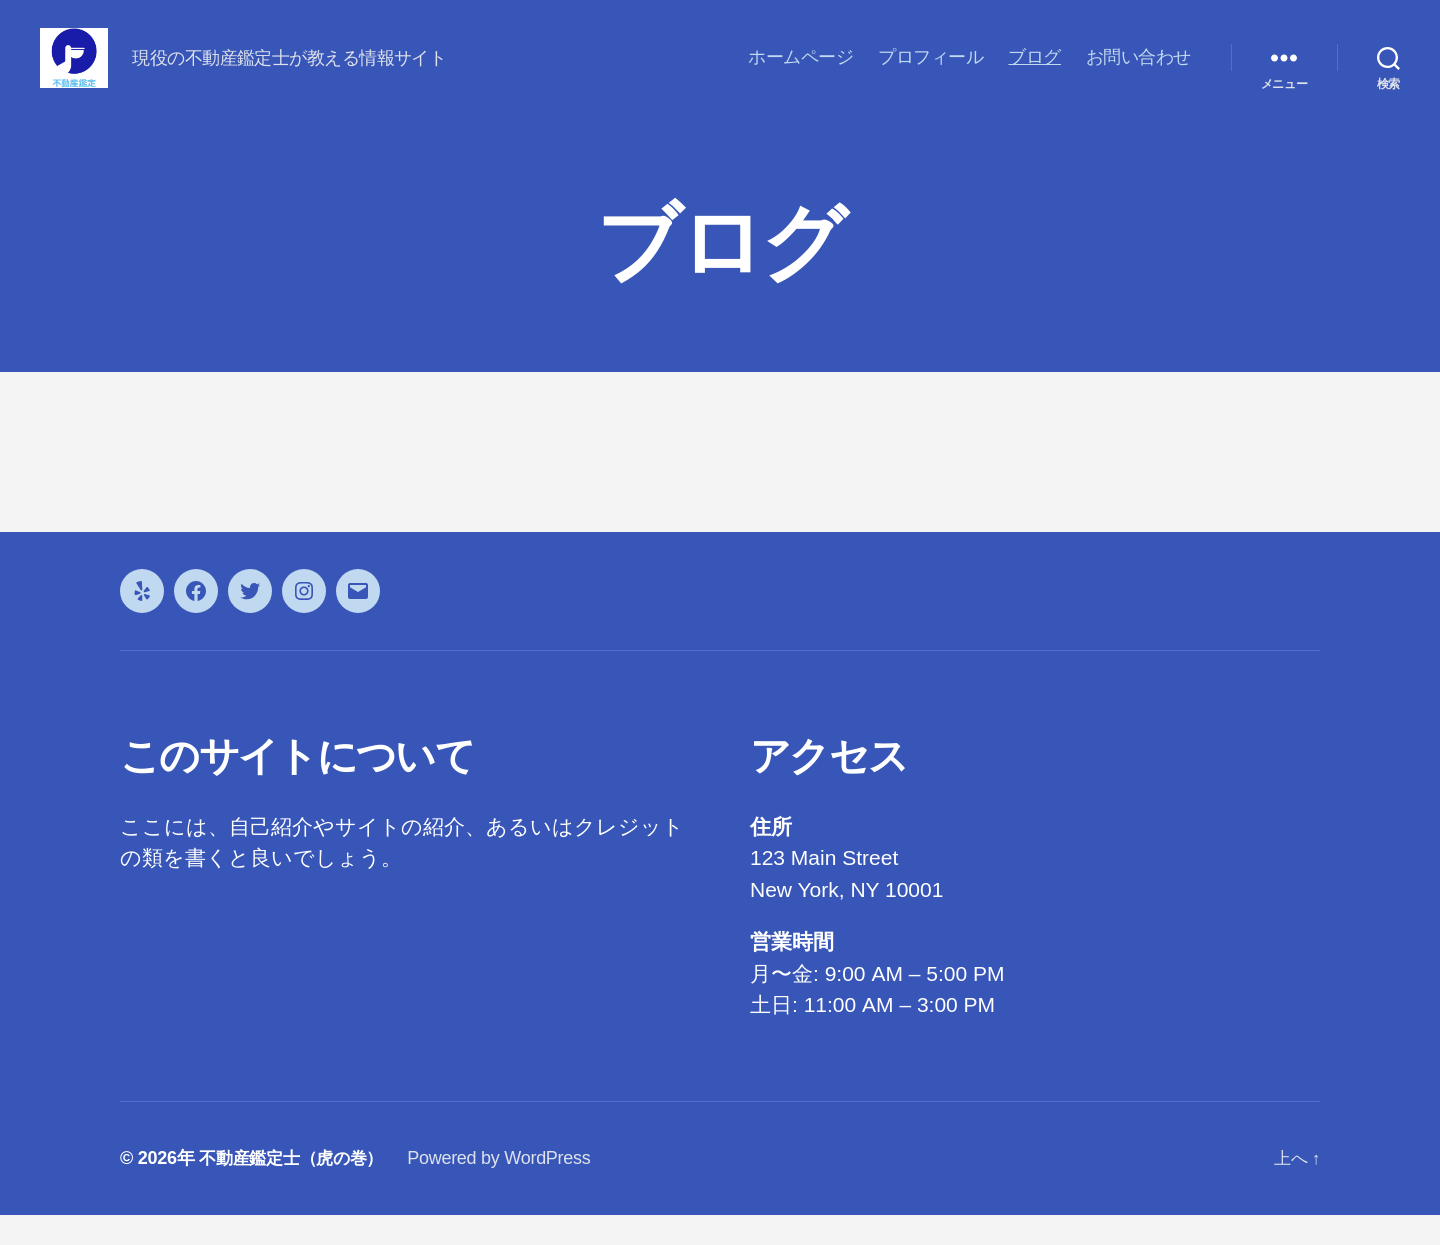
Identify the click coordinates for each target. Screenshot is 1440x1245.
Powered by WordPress (509, 1188)
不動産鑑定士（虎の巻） (296, 1188)
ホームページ (800, 72)
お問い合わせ (1138, 72)
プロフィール (930, 72)
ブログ (1034, 72)
